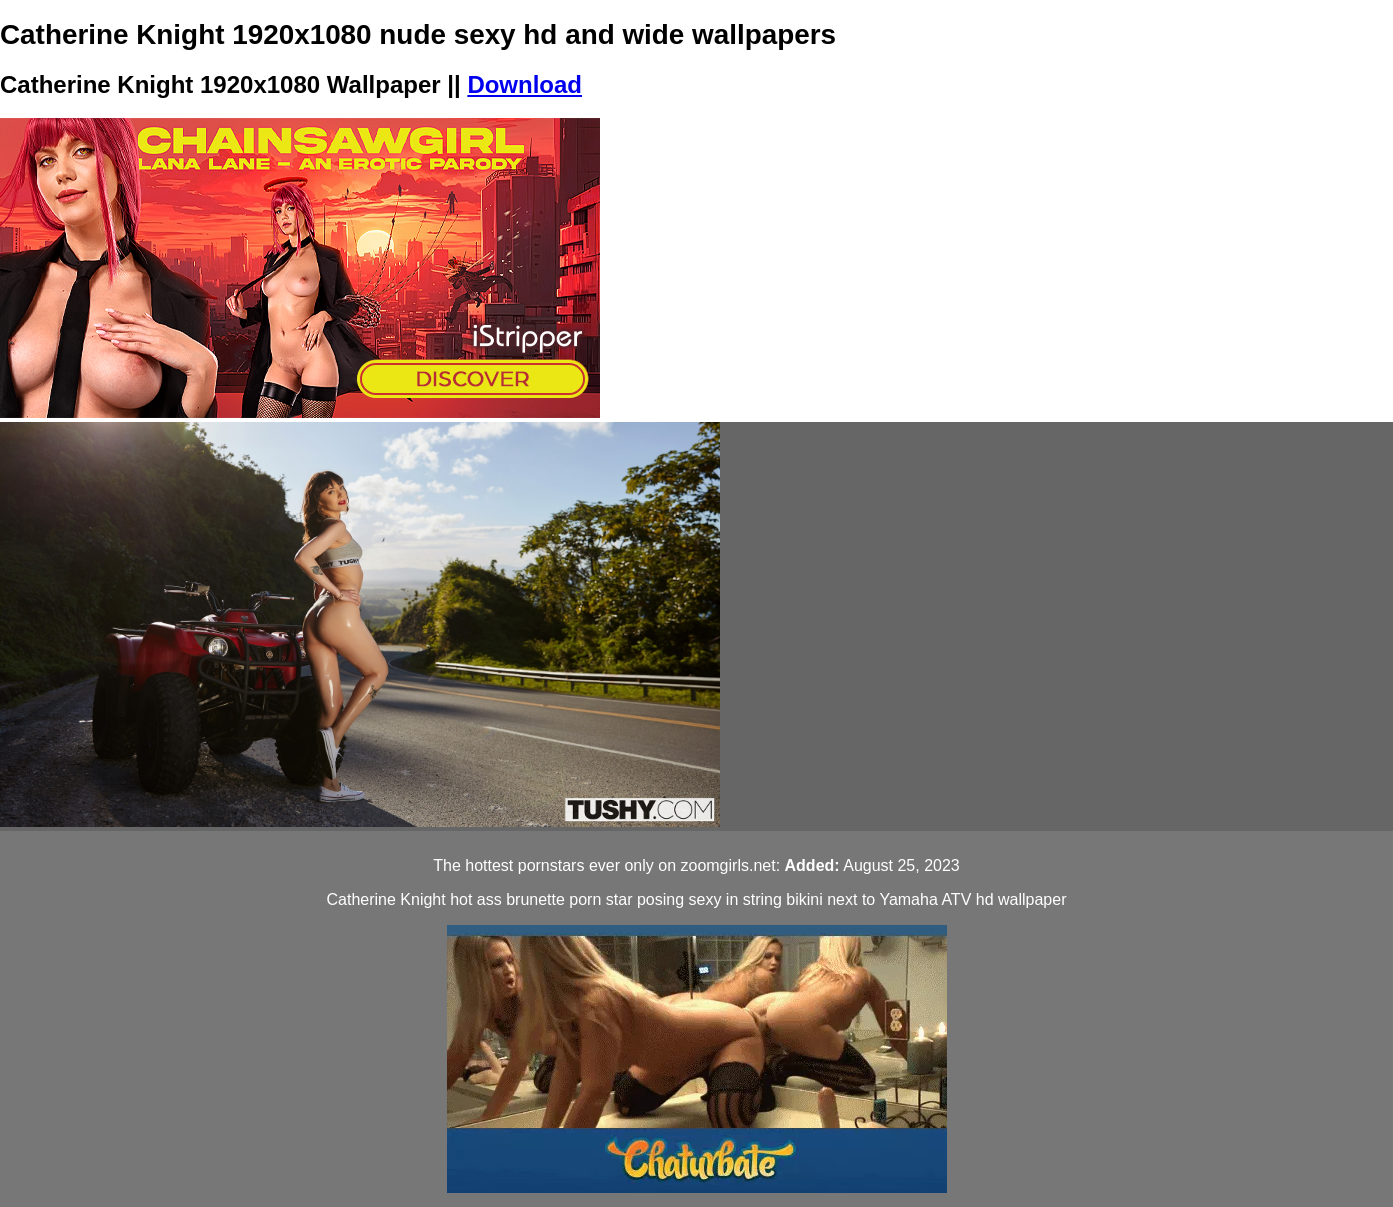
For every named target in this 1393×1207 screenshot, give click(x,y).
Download (524, 84)
